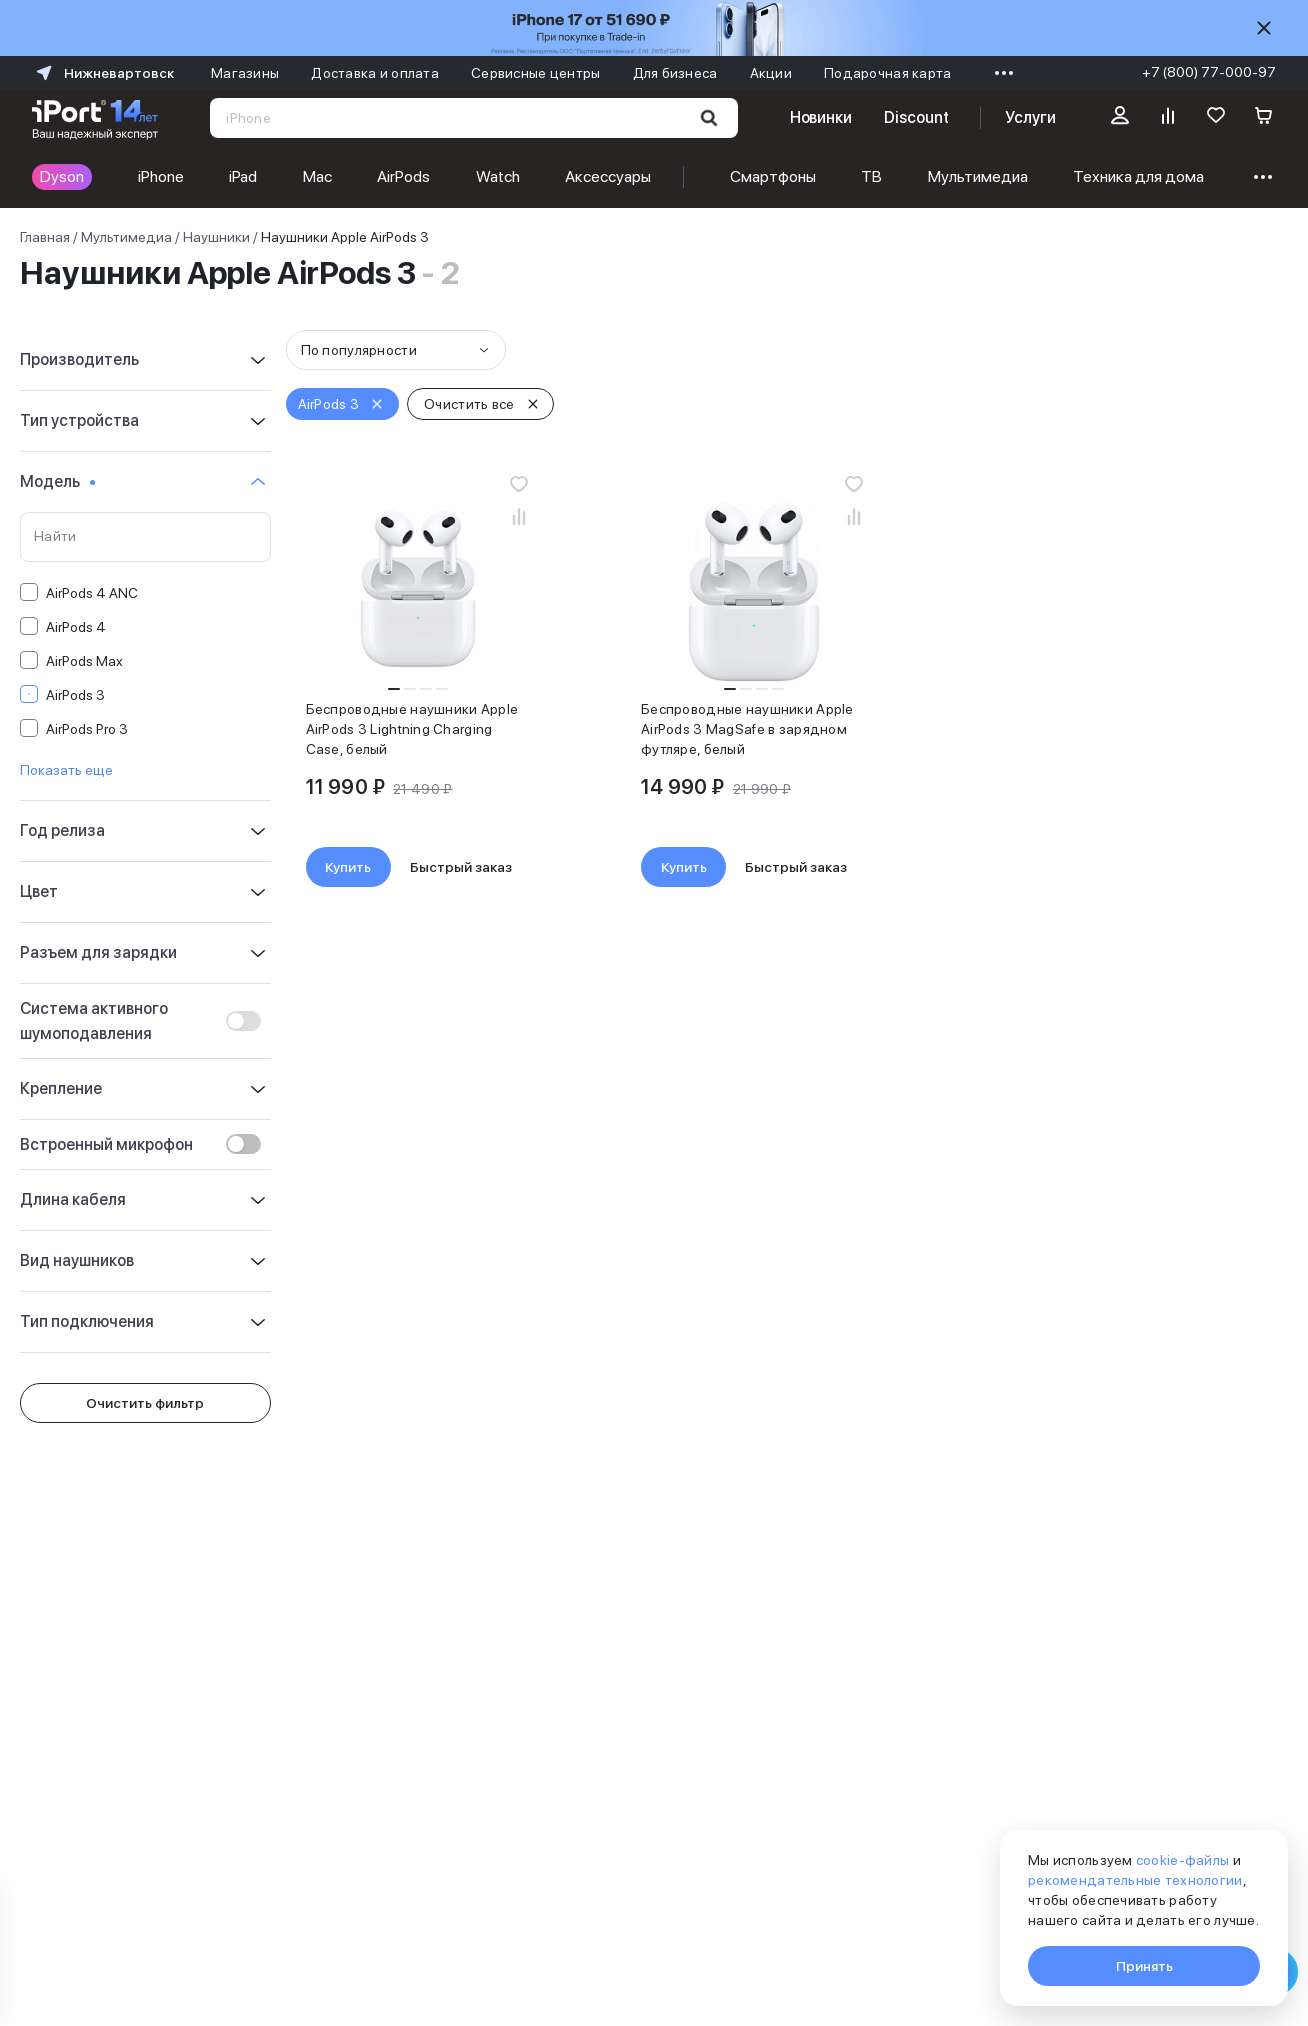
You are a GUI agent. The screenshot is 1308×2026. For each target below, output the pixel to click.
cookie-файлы (1182, 1860)
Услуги (1030, 117)
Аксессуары (608, 176)
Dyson (62, 176)
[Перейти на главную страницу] (95, 118)
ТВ (871, 176)
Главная (45, 237)
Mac (317, 176)
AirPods (403, 176)
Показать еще (66, 770)
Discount (916, 117)
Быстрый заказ (461, 867)
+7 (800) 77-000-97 (1209, 72)
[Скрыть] (1264, 28)
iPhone (161, 176)
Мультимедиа (978, 176)
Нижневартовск (103, 73)
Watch (498, 176)
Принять (1144, 1966)
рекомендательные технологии (1135, 1880)
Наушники (216, 237)
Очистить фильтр (145, 1403)
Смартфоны (773, 176)
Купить (348, 867)
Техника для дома (1138, 176)
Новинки (821, 117)
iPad (243, 176)
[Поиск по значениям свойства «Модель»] (145, 537)
